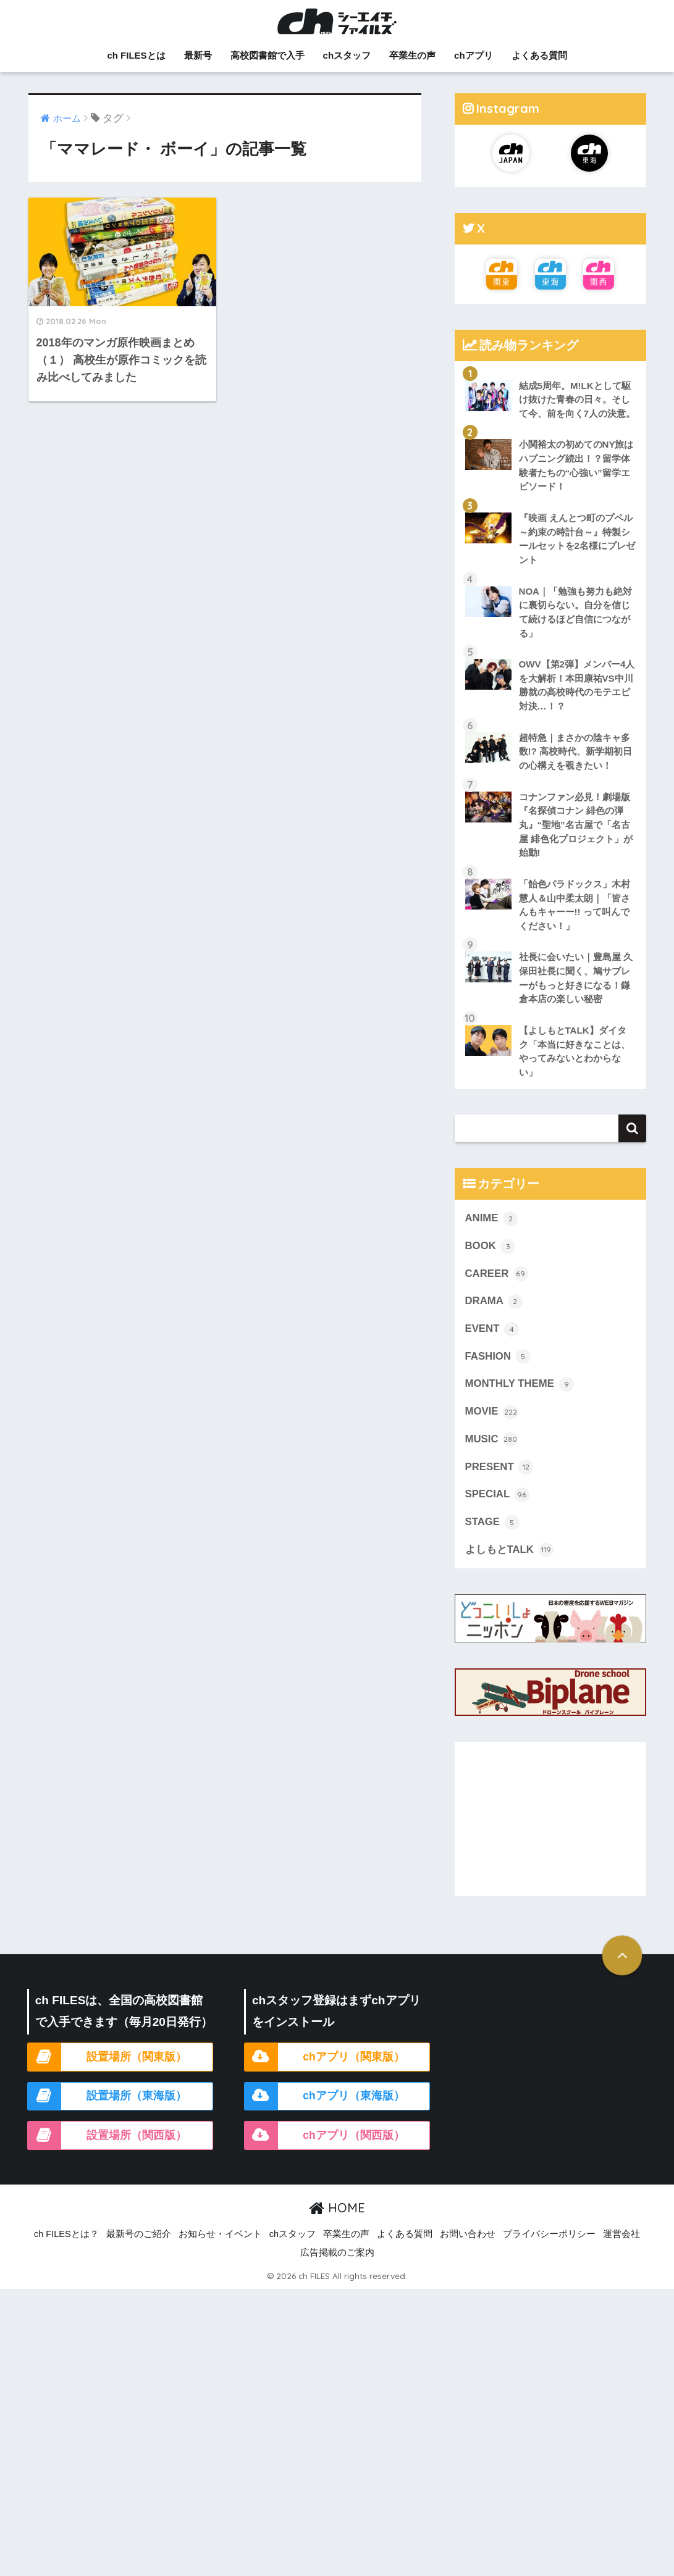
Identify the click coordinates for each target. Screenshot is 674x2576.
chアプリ (473, 55)
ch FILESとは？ (66, 2234)
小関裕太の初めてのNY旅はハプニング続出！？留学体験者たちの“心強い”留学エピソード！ (576, 465)
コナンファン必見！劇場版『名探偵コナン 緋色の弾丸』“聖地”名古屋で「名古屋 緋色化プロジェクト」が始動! (576, 825)
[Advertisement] (550, 1819)
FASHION (498, 1356)
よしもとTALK (509, 1549)
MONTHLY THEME (519, 1384)
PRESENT (499, 1467)
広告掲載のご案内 (337, 2252)
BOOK (490, 1246)
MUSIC (491, 1439)
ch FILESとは (136, 55)
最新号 (198, 55)
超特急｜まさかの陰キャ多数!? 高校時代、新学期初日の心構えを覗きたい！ (575, 751)
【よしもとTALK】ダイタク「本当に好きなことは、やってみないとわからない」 (574, 1051)
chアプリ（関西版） (353, 2135)
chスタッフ (347, 55)
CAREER (496, 1273)
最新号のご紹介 (138, 2234)
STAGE (492, 1522)
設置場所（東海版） (136, 2095)
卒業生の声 (412, 55)
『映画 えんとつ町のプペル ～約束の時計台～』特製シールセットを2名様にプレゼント (577, 538)
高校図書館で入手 (267, 55)
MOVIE (491, 1412)
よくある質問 (539, 55)
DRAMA (494, 1301)
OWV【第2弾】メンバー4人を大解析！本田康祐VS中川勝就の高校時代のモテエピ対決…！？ (577, 685)
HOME (337, 2207)
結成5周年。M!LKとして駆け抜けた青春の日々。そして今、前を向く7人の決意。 (577, 399)
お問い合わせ (467, 2234)
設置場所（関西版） (136, 2135)
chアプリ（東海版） (353, 2095)
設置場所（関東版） (136, 2057)
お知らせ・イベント (220, 2234)
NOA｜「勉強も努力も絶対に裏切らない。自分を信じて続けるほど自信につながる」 (576, 612)
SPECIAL (497, 1494)
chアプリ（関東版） (353, 2057)
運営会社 (621, 2234)
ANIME (491, 1218)
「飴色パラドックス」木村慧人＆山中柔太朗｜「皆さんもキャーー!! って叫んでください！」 (574, 905)
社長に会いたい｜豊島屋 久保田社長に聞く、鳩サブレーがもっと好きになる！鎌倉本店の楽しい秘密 (576, 977)
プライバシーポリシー (549, 2234)
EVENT (492, 1329)
